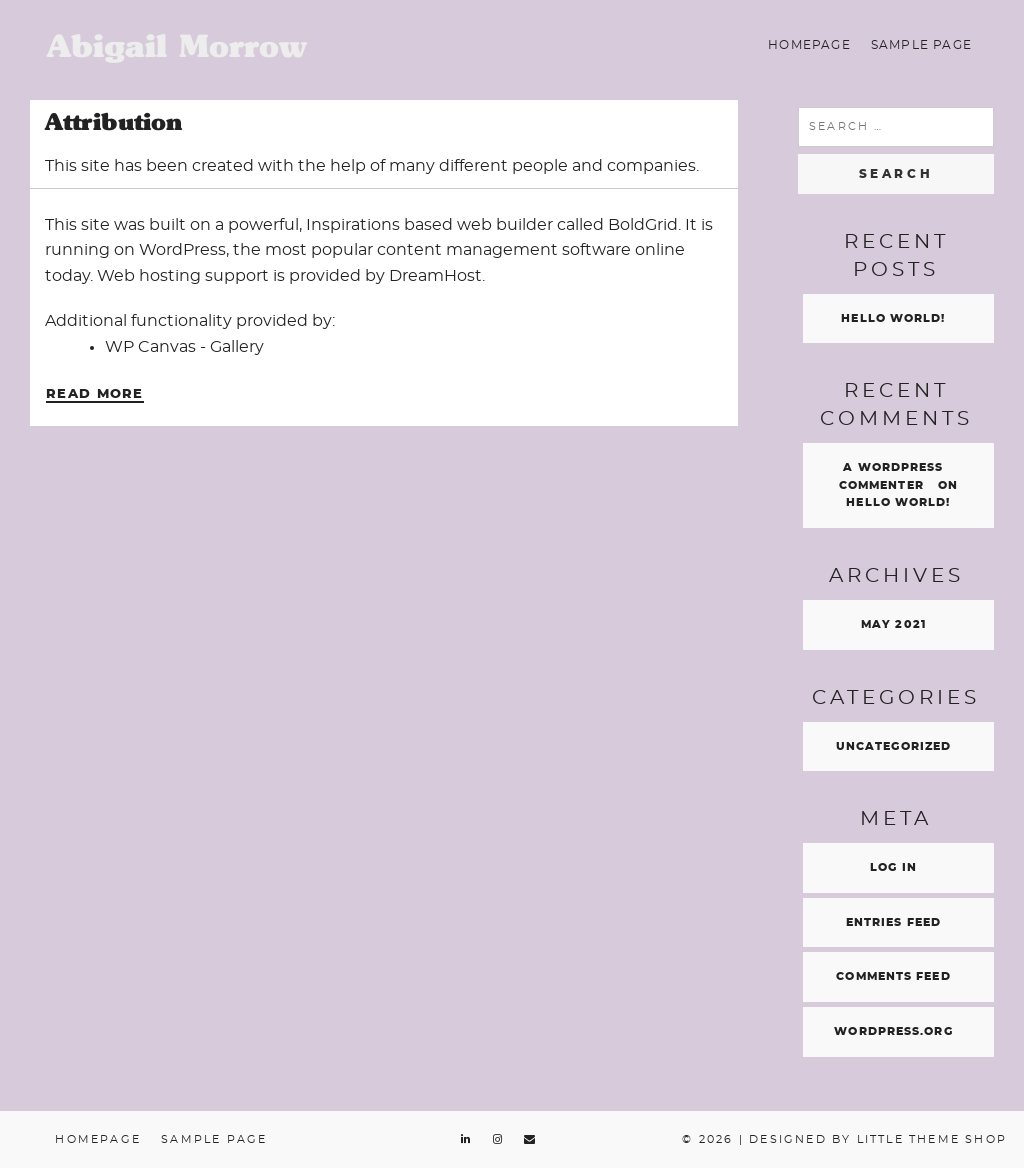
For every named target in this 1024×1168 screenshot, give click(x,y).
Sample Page (921, 45)
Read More (95, 394)
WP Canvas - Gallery (184, 347)
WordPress (182, 250)
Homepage (809, 45)
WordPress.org (893, 1031)
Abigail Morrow (177, 45)
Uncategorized (893, 746)
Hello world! (893, 318)
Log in (893, 867)
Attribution (113, 121)
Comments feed (893, 976)
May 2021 (893, 624)
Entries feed (893, 922)
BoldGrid (643, 225)
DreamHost (435, 276)
